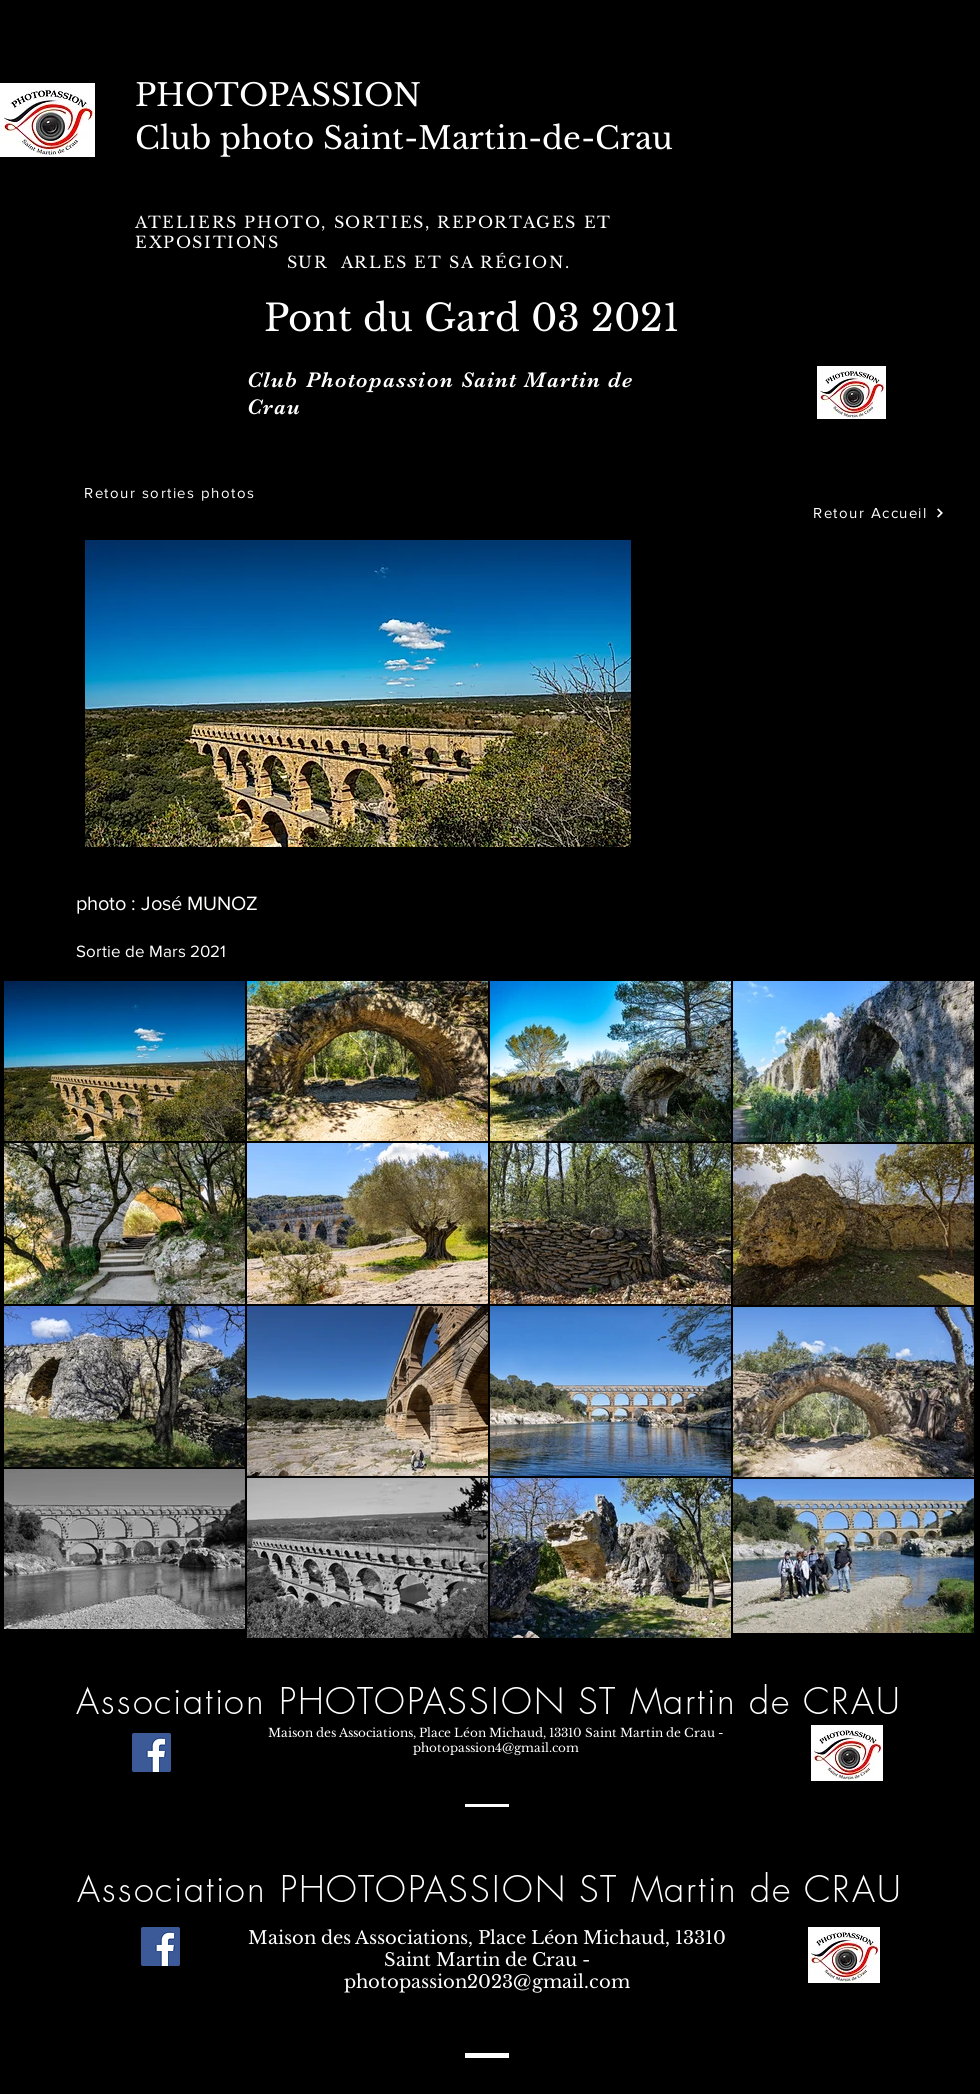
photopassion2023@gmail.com (487, 1982)
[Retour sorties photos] (172, 492)
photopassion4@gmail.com (496, 1747)
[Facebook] (151, 1752)
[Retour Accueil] (879, 512)
